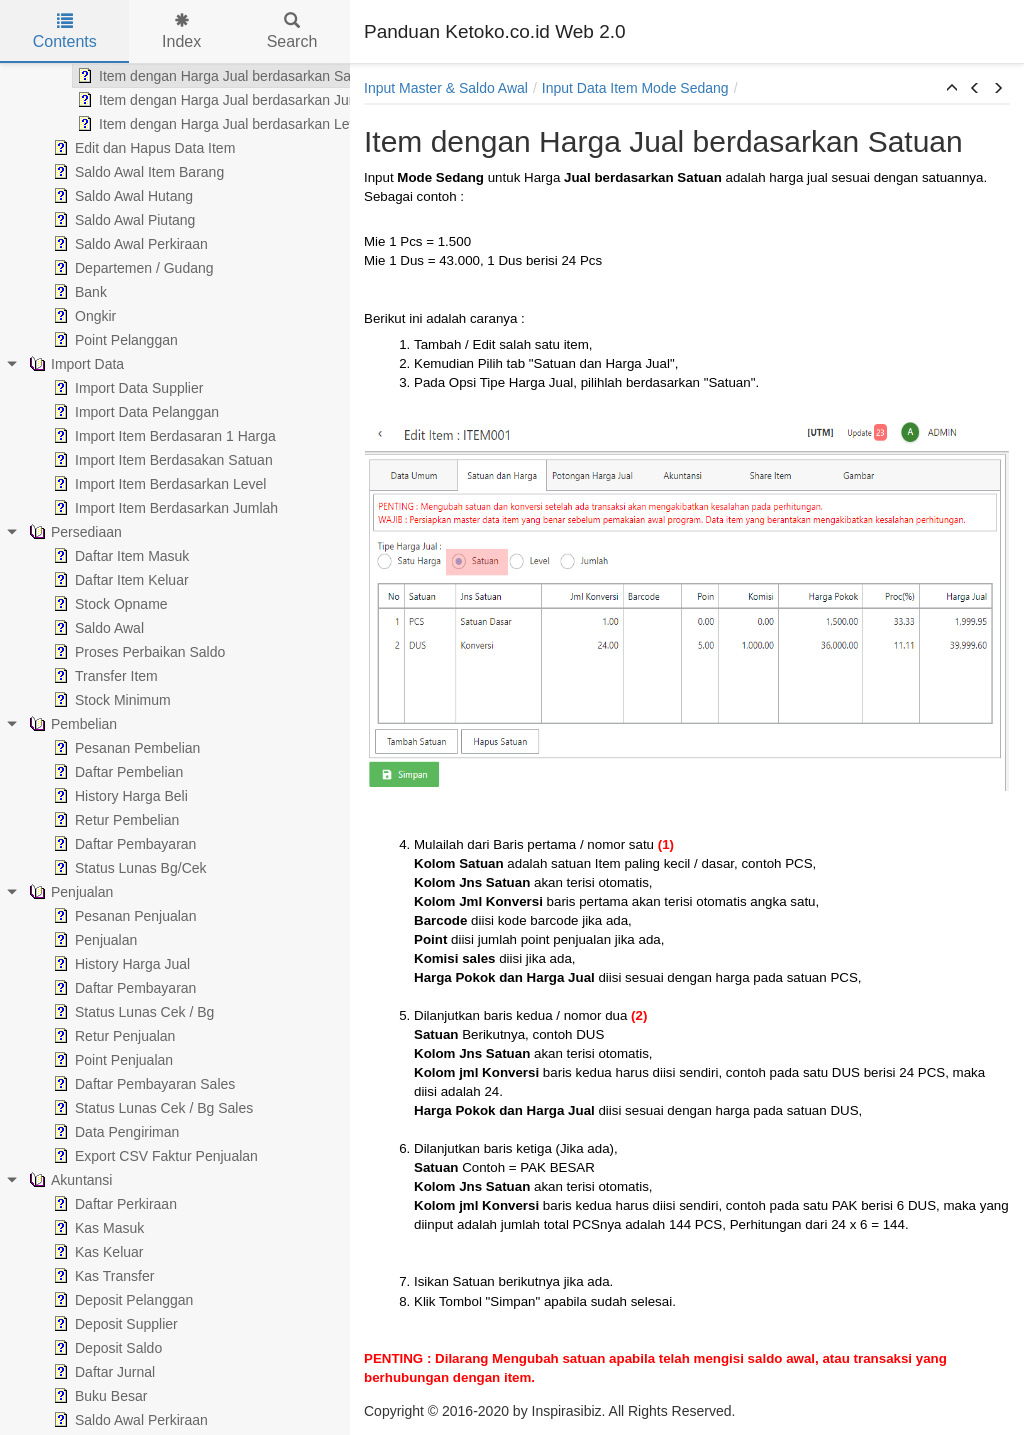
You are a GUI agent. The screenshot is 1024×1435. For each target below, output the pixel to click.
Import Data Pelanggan (102, 412)
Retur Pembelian (82, 820)
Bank (46, 292)
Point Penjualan (79, 1060)
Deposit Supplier (81, 1324)
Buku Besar (66, 1396)
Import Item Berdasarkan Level (125, 484)
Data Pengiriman (82, 1132)
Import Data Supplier (94, 388)
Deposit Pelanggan (89, 1300)
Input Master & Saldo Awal (446, 88)
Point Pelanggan (81, 340)
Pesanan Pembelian (92, 748)
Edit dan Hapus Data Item (110, 148)
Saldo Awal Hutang (89, 196)
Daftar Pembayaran (90, 844)
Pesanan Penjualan (90, 916)
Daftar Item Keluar (87, 580)
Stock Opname (76, 604)
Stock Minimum (78, 700)
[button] (952, 89)
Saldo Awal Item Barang (104, 172)
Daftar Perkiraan (81, 1204)
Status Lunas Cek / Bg (99, 1012)
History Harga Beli (86, 796)
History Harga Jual (87, 964)
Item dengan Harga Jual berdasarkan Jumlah (194, 100)
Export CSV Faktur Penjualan (121, 1156)
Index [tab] (181, 31)
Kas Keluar (64, 1252)
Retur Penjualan (80, 1036)
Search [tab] (292, 31)
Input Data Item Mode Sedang (635, 88)
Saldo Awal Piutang (90, 220)
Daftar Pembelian (84, 772)
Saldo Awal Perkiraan (96, 244)
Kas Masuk (64, 1228)
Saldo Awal (64, 628)
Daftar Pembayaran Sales (110, 1084)
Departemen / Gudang (99, 268)
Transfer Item (71, 676)
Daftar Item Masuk (87, 556)
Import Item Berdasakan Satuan (129, 460)
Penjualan (61, 940)
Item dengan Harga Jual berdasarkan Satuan (193, 76)
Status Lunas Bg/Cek (96, 868)
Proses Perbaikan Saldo (105, 652)
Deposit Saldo (73, 1348)
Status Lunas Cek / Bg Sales (119, 1108)
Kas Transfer (69, 1276)
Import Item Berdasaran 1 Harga (130, 436)
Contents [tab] (65, 31)
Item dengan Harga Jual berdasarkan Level (188, 124)
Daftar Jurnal (70, 1372)
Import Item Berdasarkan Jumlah (131, 508)
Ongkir (50, 316)
